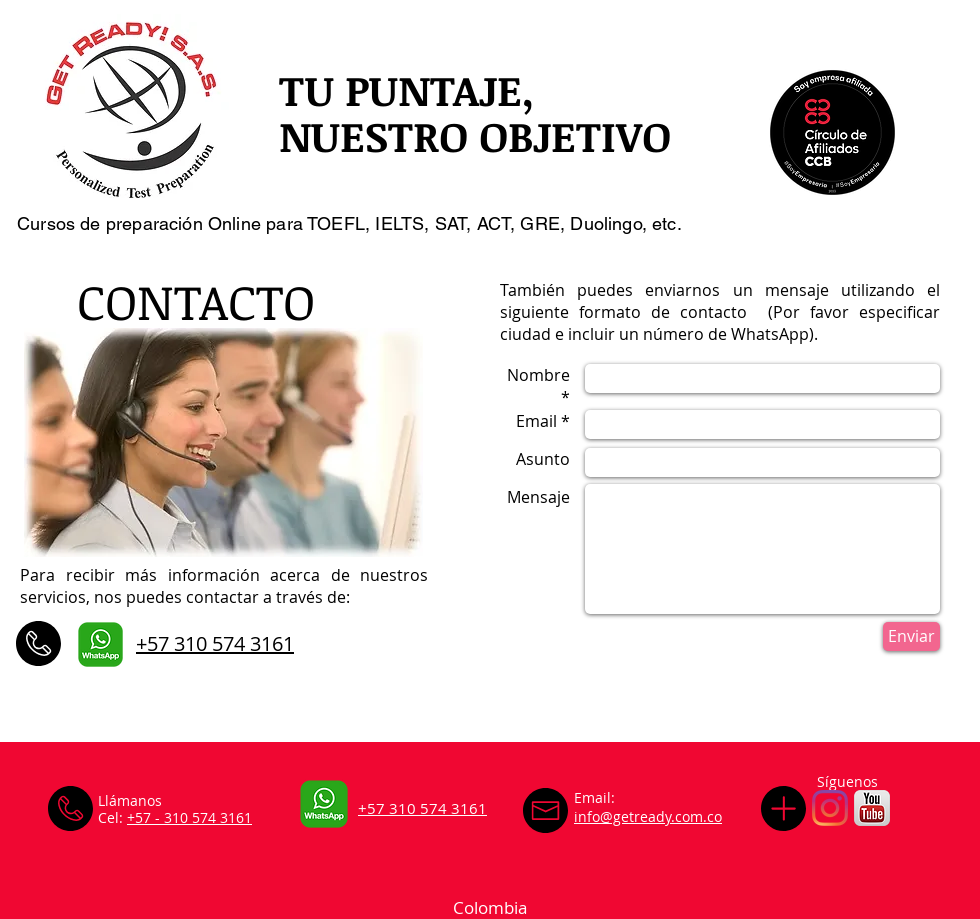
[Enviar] (911, 636)
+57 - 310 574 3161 (189, 817)
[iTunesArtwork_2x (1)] (872, 808)
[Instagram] (830, 808)
